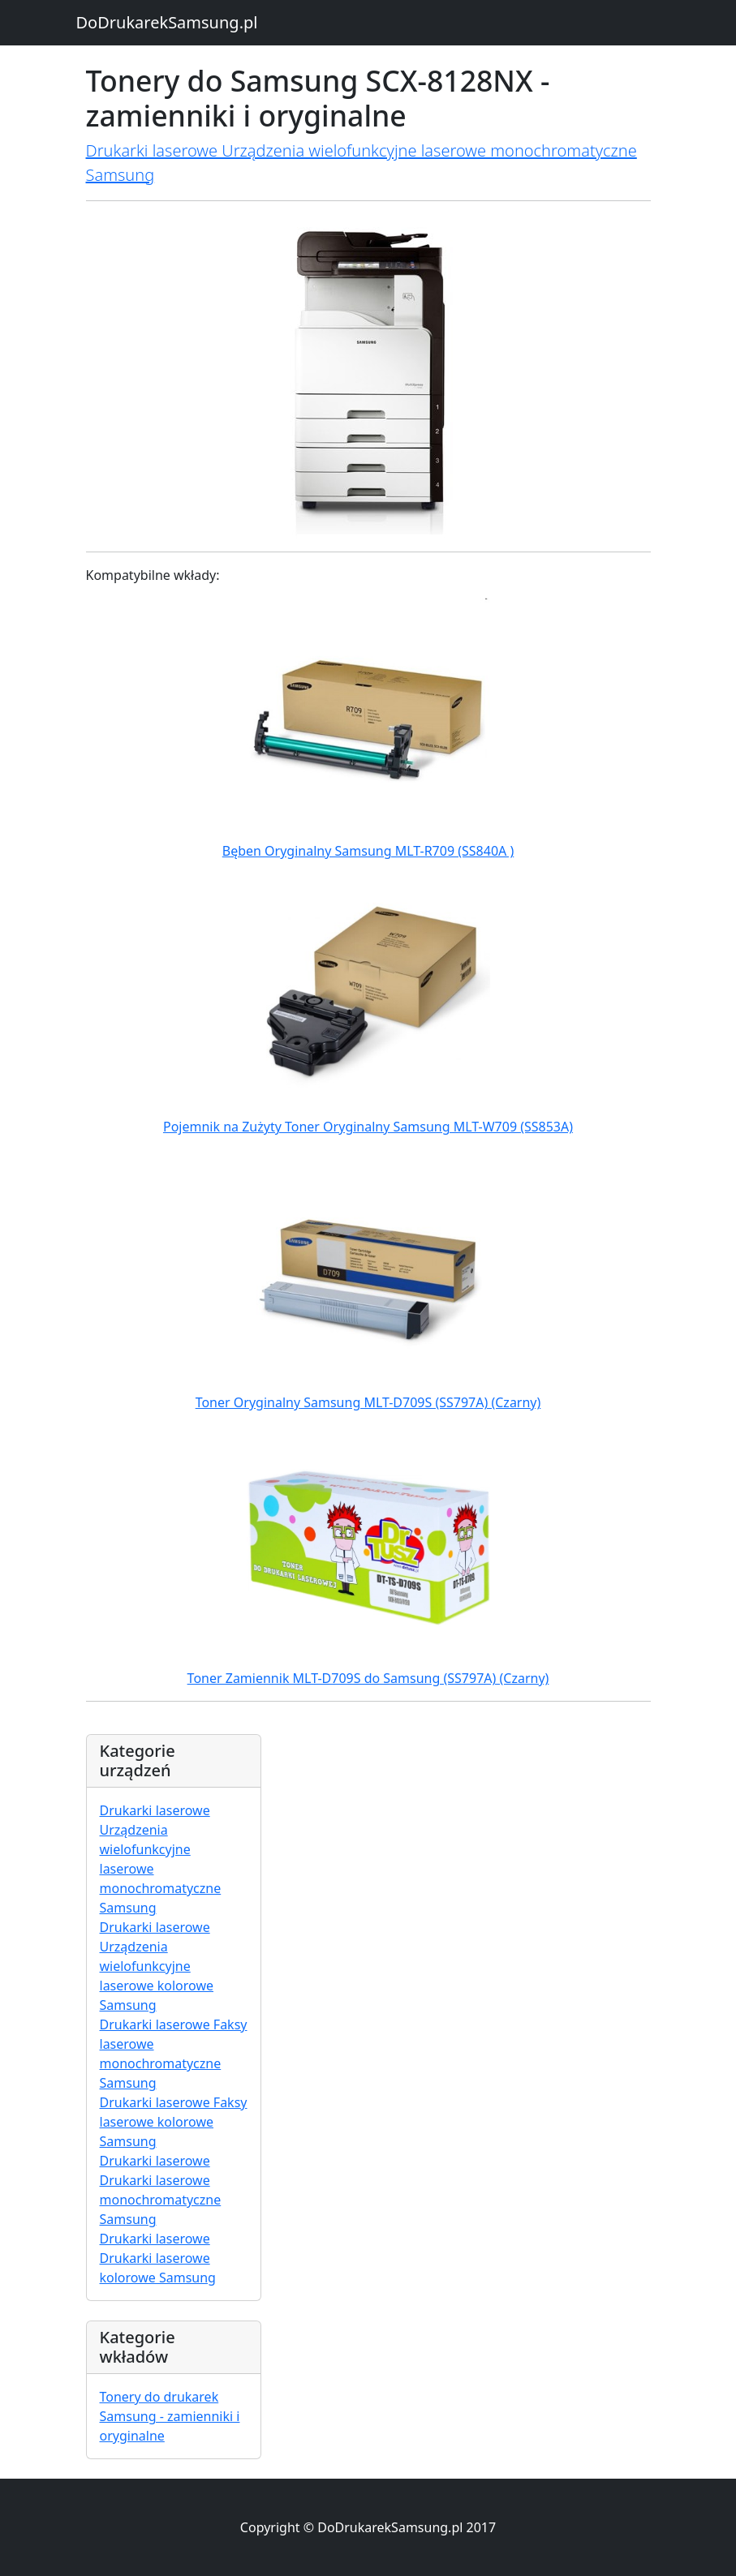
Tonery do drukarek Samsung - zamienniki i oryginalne (170, 2416)
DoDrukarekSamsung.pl (167, 22)
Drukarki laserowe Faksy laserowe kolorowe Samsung (173, 2121)
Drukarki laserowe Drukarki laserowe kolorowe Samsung (158, 2258)
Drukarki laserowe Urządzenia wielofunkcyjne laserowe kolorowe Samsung (156, 1966)
